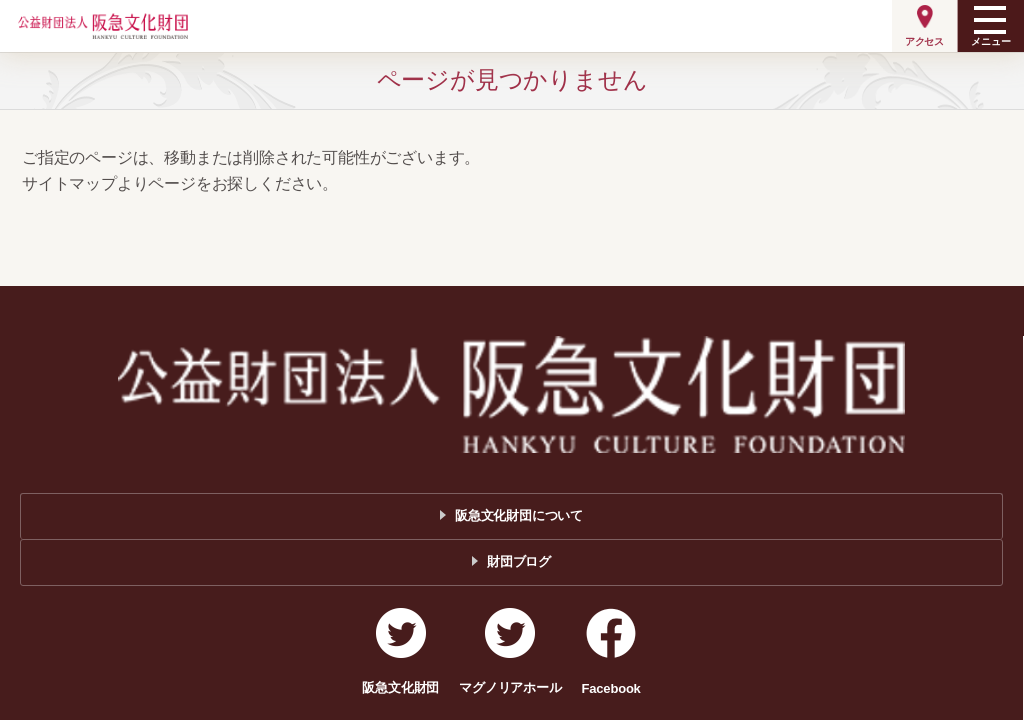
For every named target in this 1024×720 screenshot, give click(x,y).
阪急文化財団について (519, 515)
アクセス (924, 41)
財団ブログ (519, 561)
